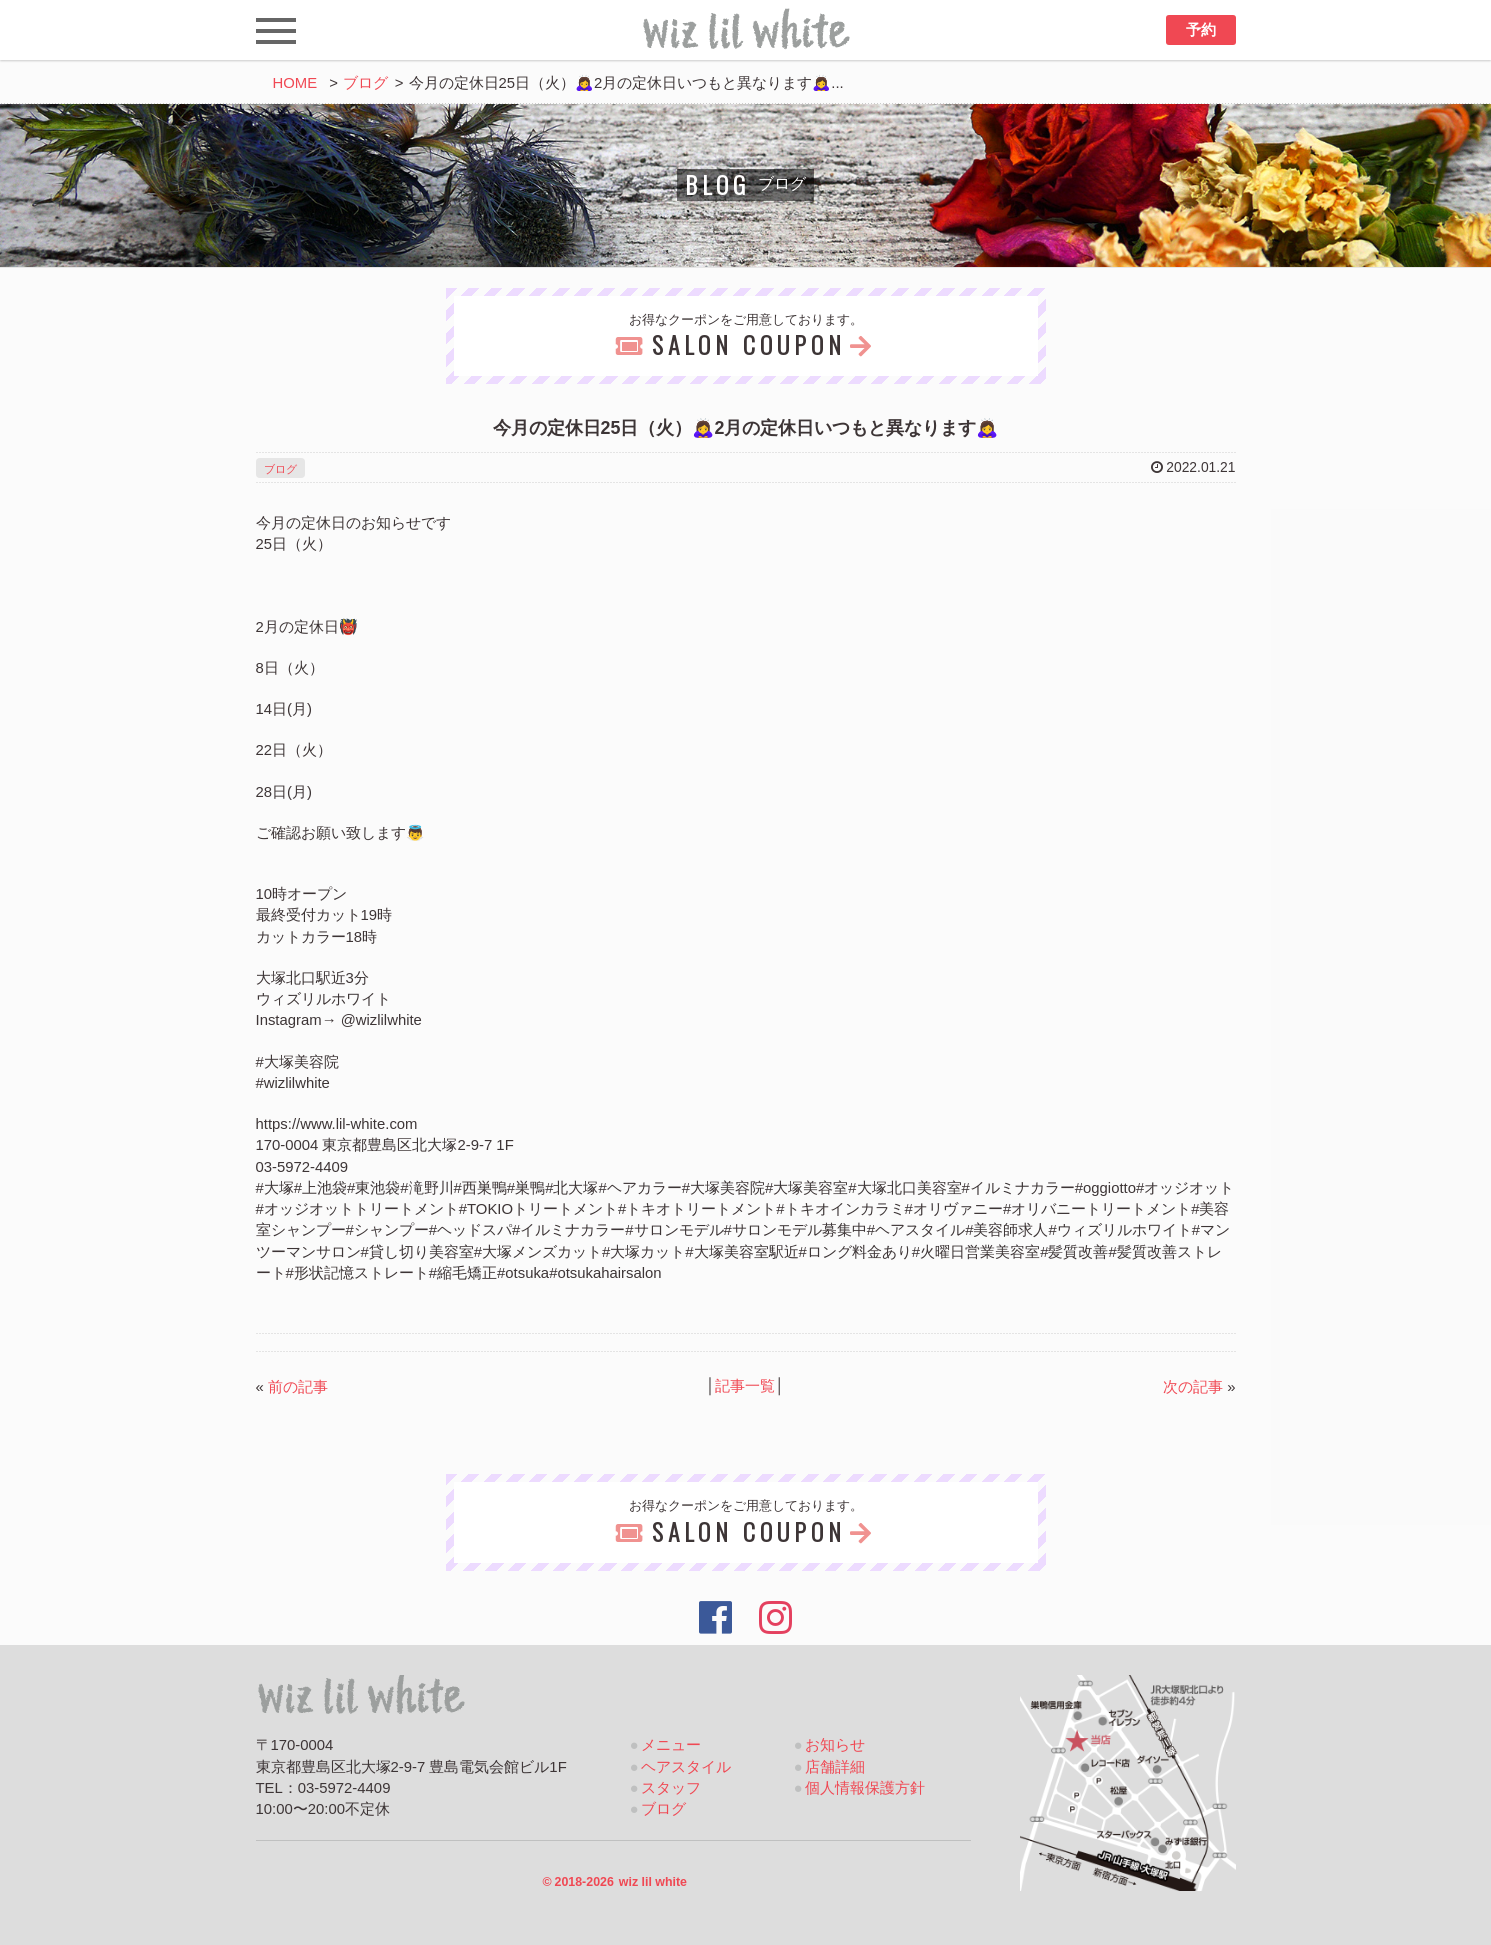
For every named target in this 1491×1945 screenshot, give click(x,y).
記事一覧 (745, 1386)
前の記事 (298, 1387)
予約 (1201, 30)
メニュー (671, 1745)
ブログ (365, 83)
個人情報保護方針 (865, 1788)
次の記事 (1193, 1387)
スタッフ (671, 1788)
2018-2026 (614, 1882)
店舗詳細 (835, 1767)
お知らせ (835, 1745)
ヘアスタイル (686, 1767)
